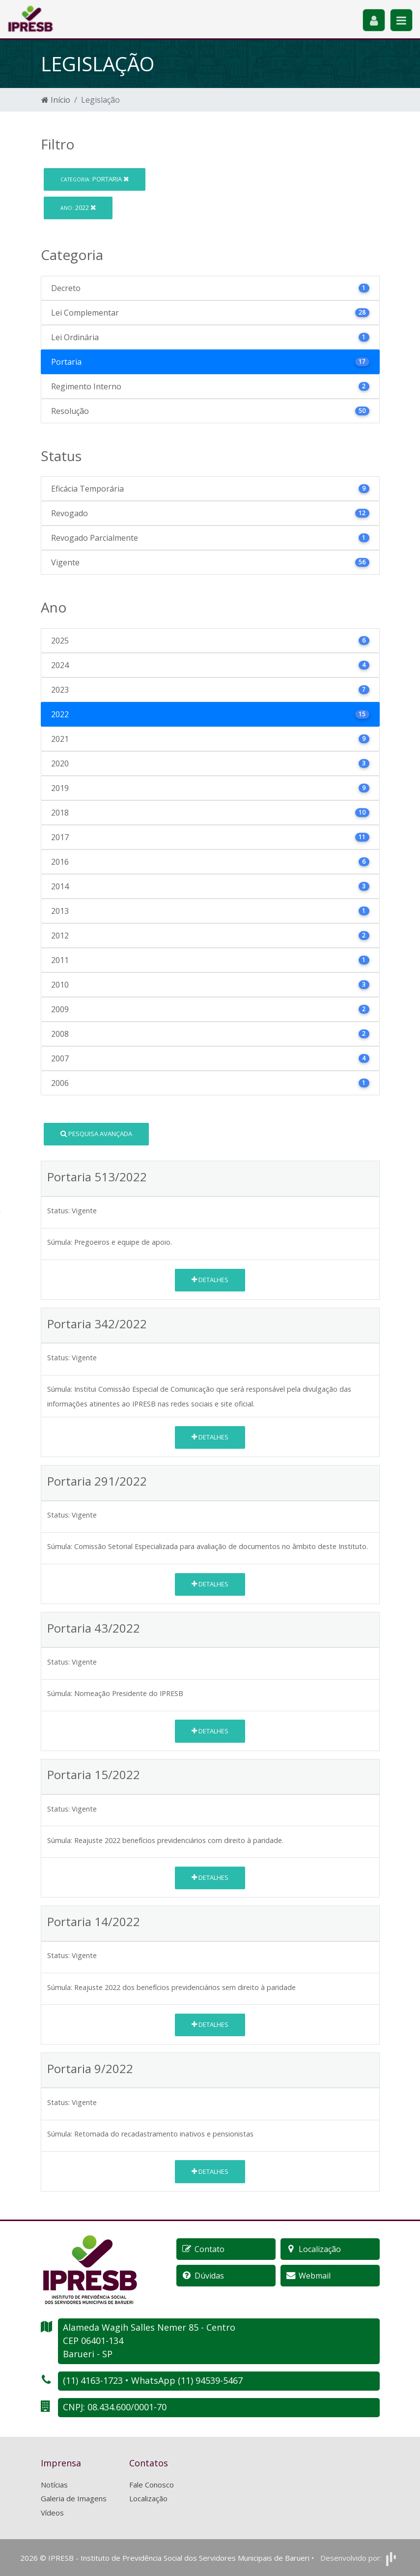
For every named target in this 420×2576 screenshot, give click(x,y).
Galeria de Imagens (74, 2498)
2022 (78, 207)
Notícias (54, 2484)
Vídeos (52, 2512)
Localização (148, 2498)
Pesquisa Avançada (96, 1133)
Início (55, 99)
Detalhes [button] (210, 1279)
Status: (58, 1210)
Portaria (94, 179)
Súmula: (59, 1242)
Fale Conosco (151, 2484)
